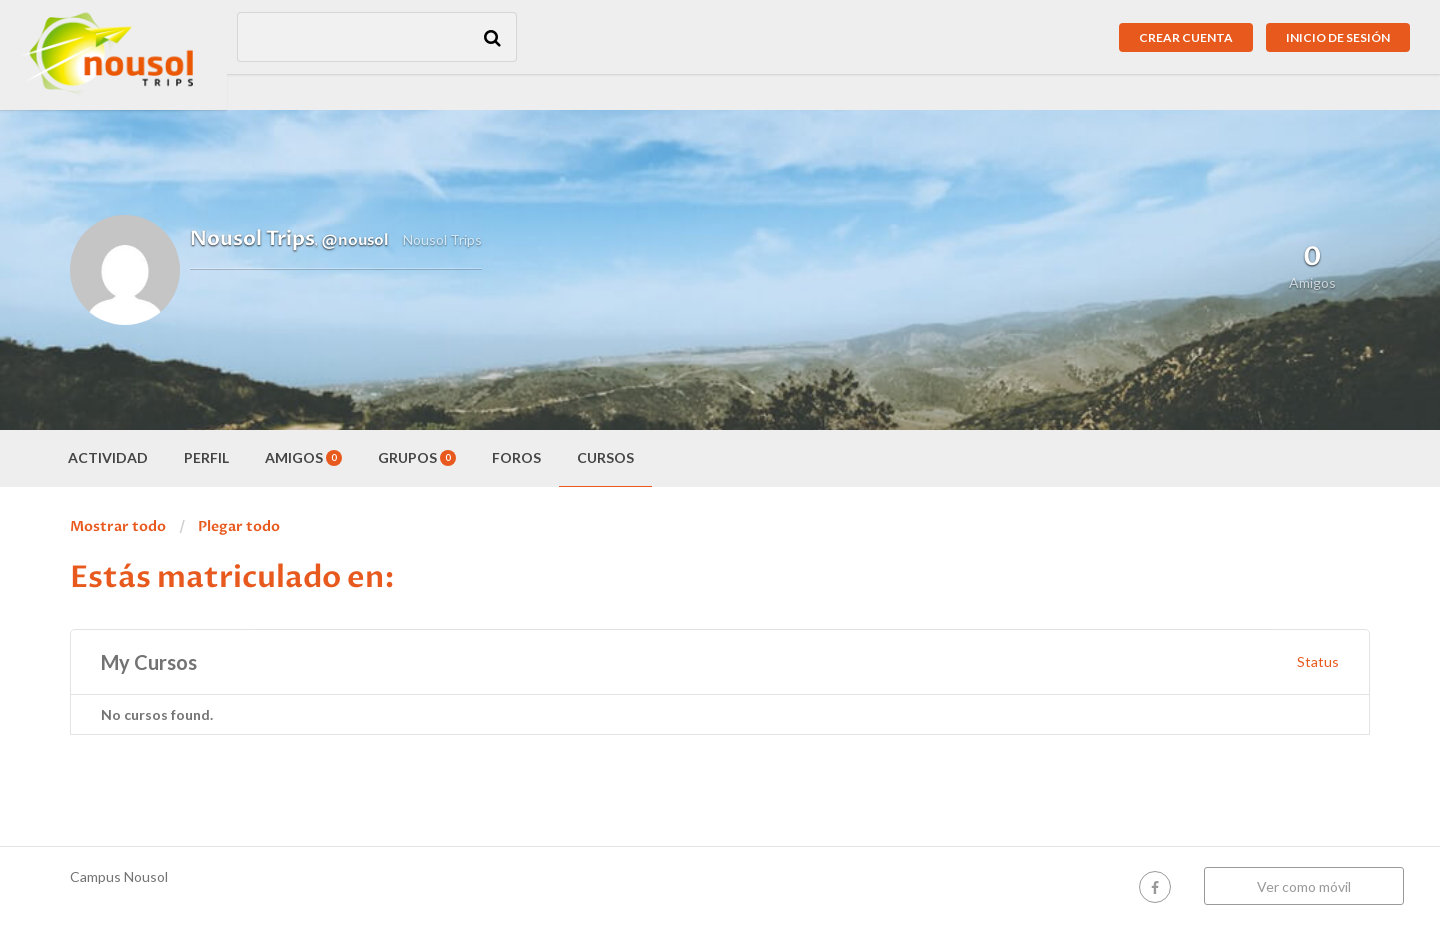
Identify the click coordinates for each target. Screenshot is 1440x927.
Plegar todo (239, 526)
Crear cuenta (1186, 37)
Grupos (417, 457)
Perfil (206, 457)
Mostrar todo (118, 526)
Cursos (605, 457)
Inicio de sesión (1338, 37)
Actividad (108, 457)
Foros (516, 457)
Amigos (303, 457)
